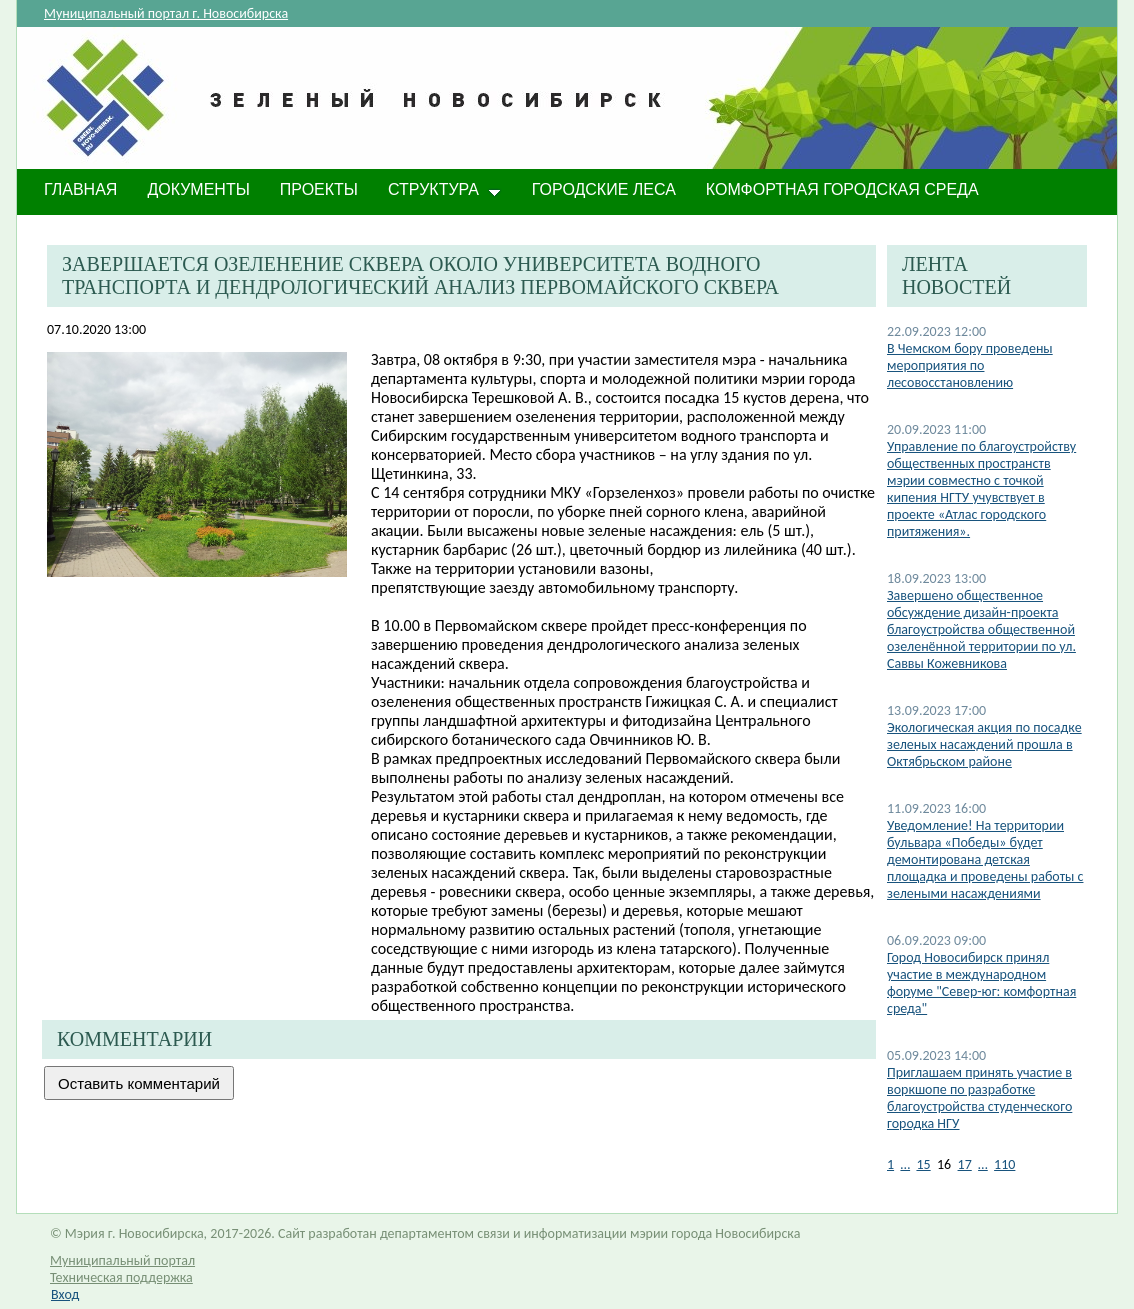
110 (1004, 1164)
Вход (65, 1294)
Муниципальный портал (122, 1260)
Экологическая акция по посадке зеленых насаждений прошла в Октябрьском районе (984, 744)
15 (923, 1164)
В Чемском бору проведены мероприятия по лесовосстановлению (970, 365)
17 (965, 1164)
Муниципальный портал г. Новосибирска (166, 13)
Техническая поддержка (121, 1277)
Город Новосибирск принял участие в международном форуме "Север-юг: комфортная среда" (981, 983)
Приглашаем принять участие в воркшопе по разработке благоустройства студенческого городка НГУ (979, 1098)
